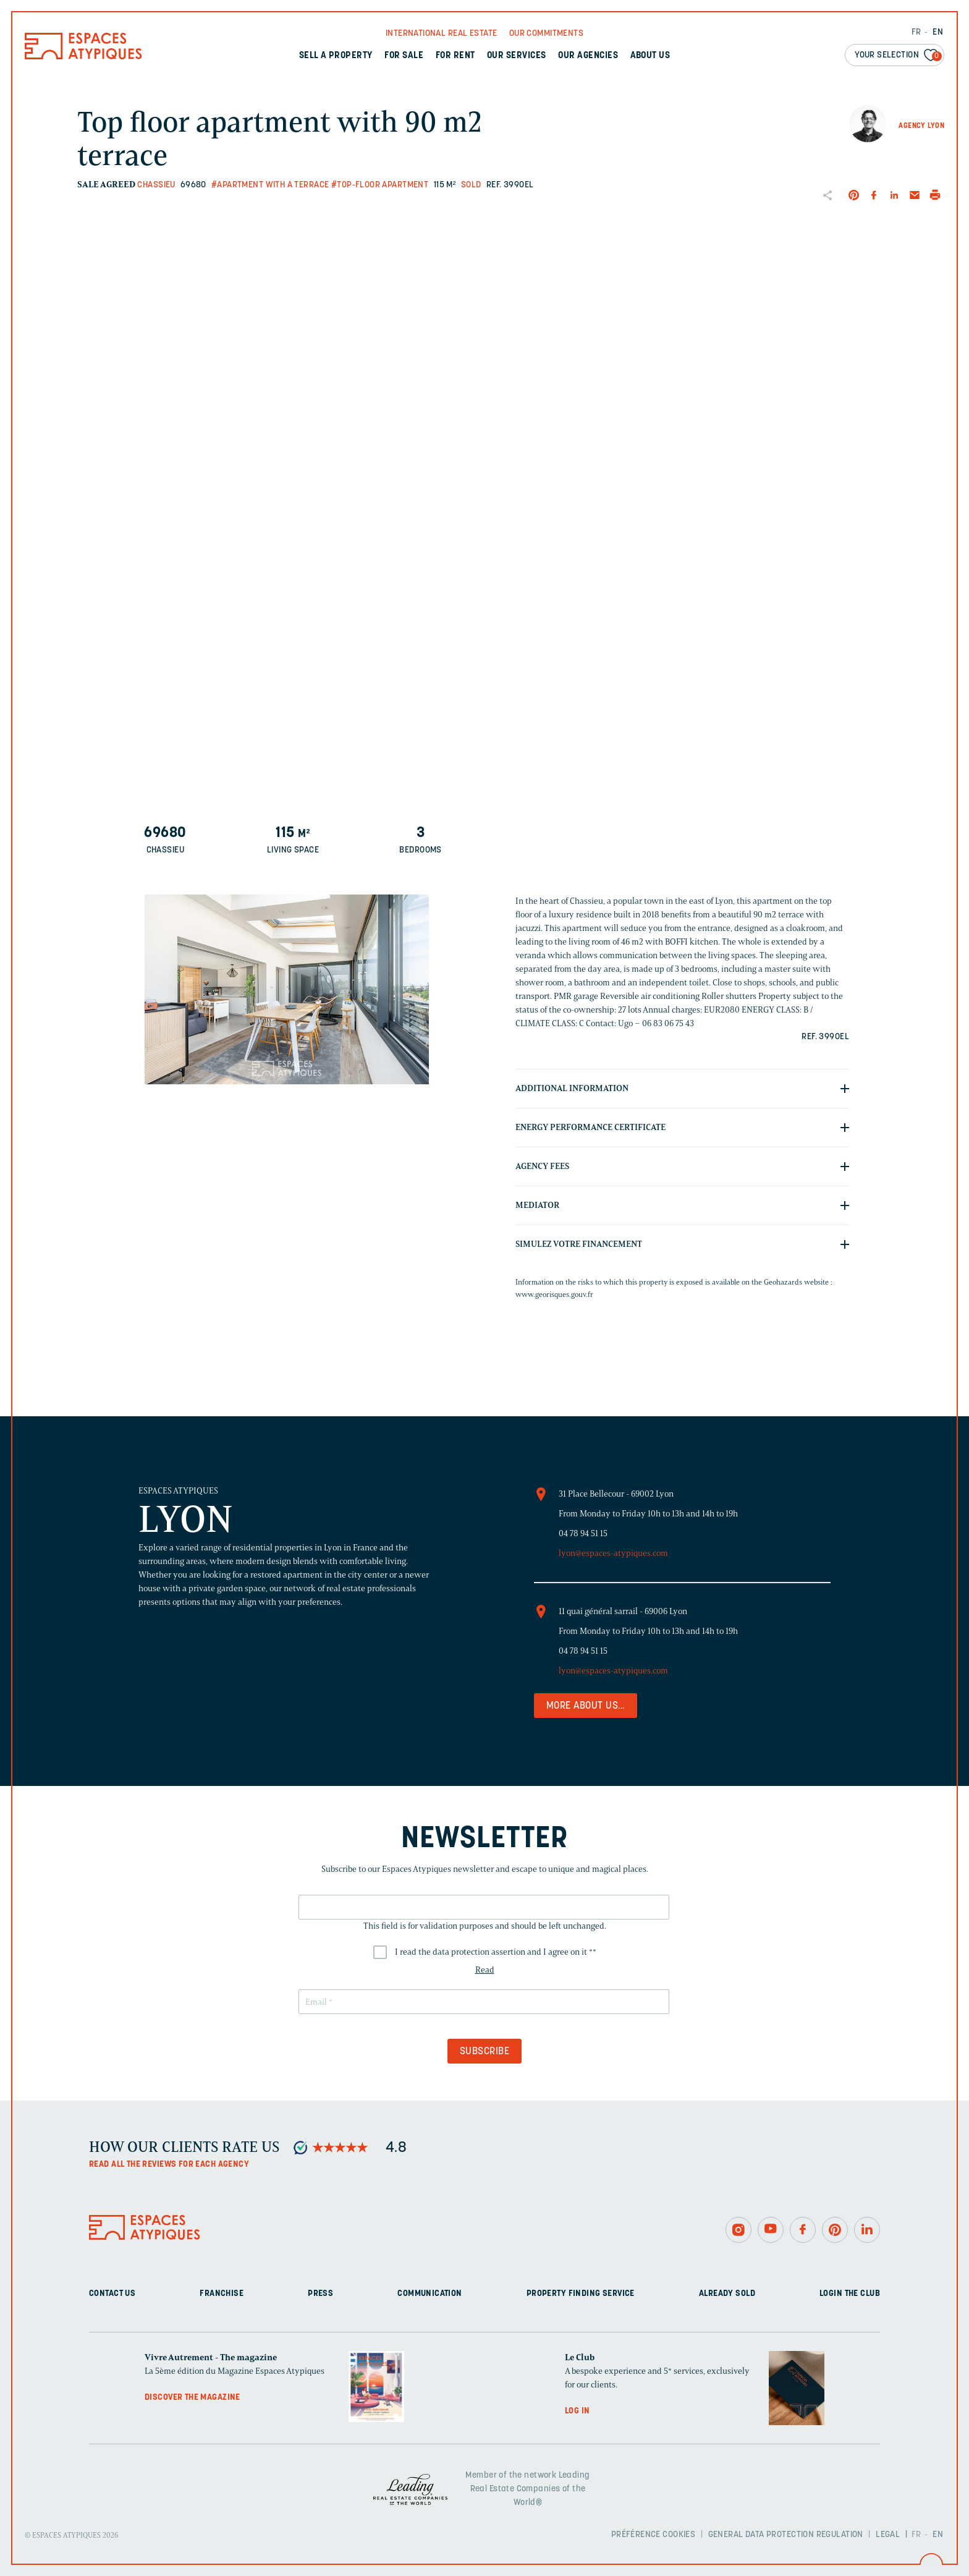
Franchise (221, 2293)
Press (320, 2293)
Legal (888, 2535)
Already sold (727, 2293)
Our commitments (546, 33)
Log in (577, 2411)
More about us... (585, 1706)
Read (484, 1970)
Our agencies (588, 56)
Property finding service (581, 2293)
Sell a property (336, 56)
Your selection (898, 56)
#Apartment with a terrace (270, 185)
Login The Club (849, 2293)
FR (916, 32)
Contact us (112, 2293)
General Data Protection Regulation (785, 2535)
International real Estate (441, 33)
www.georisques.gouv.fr (554, 1294)
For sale (403, 56)
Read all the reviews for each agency (169, 2164)
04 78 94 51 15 (583, 1533)
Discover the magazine (192, 2397)
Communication (429, 2293)
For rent (455, 56)
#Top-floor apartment (379, 185)
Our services (516, 56)
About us (650, 56)
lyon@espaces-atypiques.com (613, 1553)
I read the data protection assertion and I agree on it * (495, 1952)
